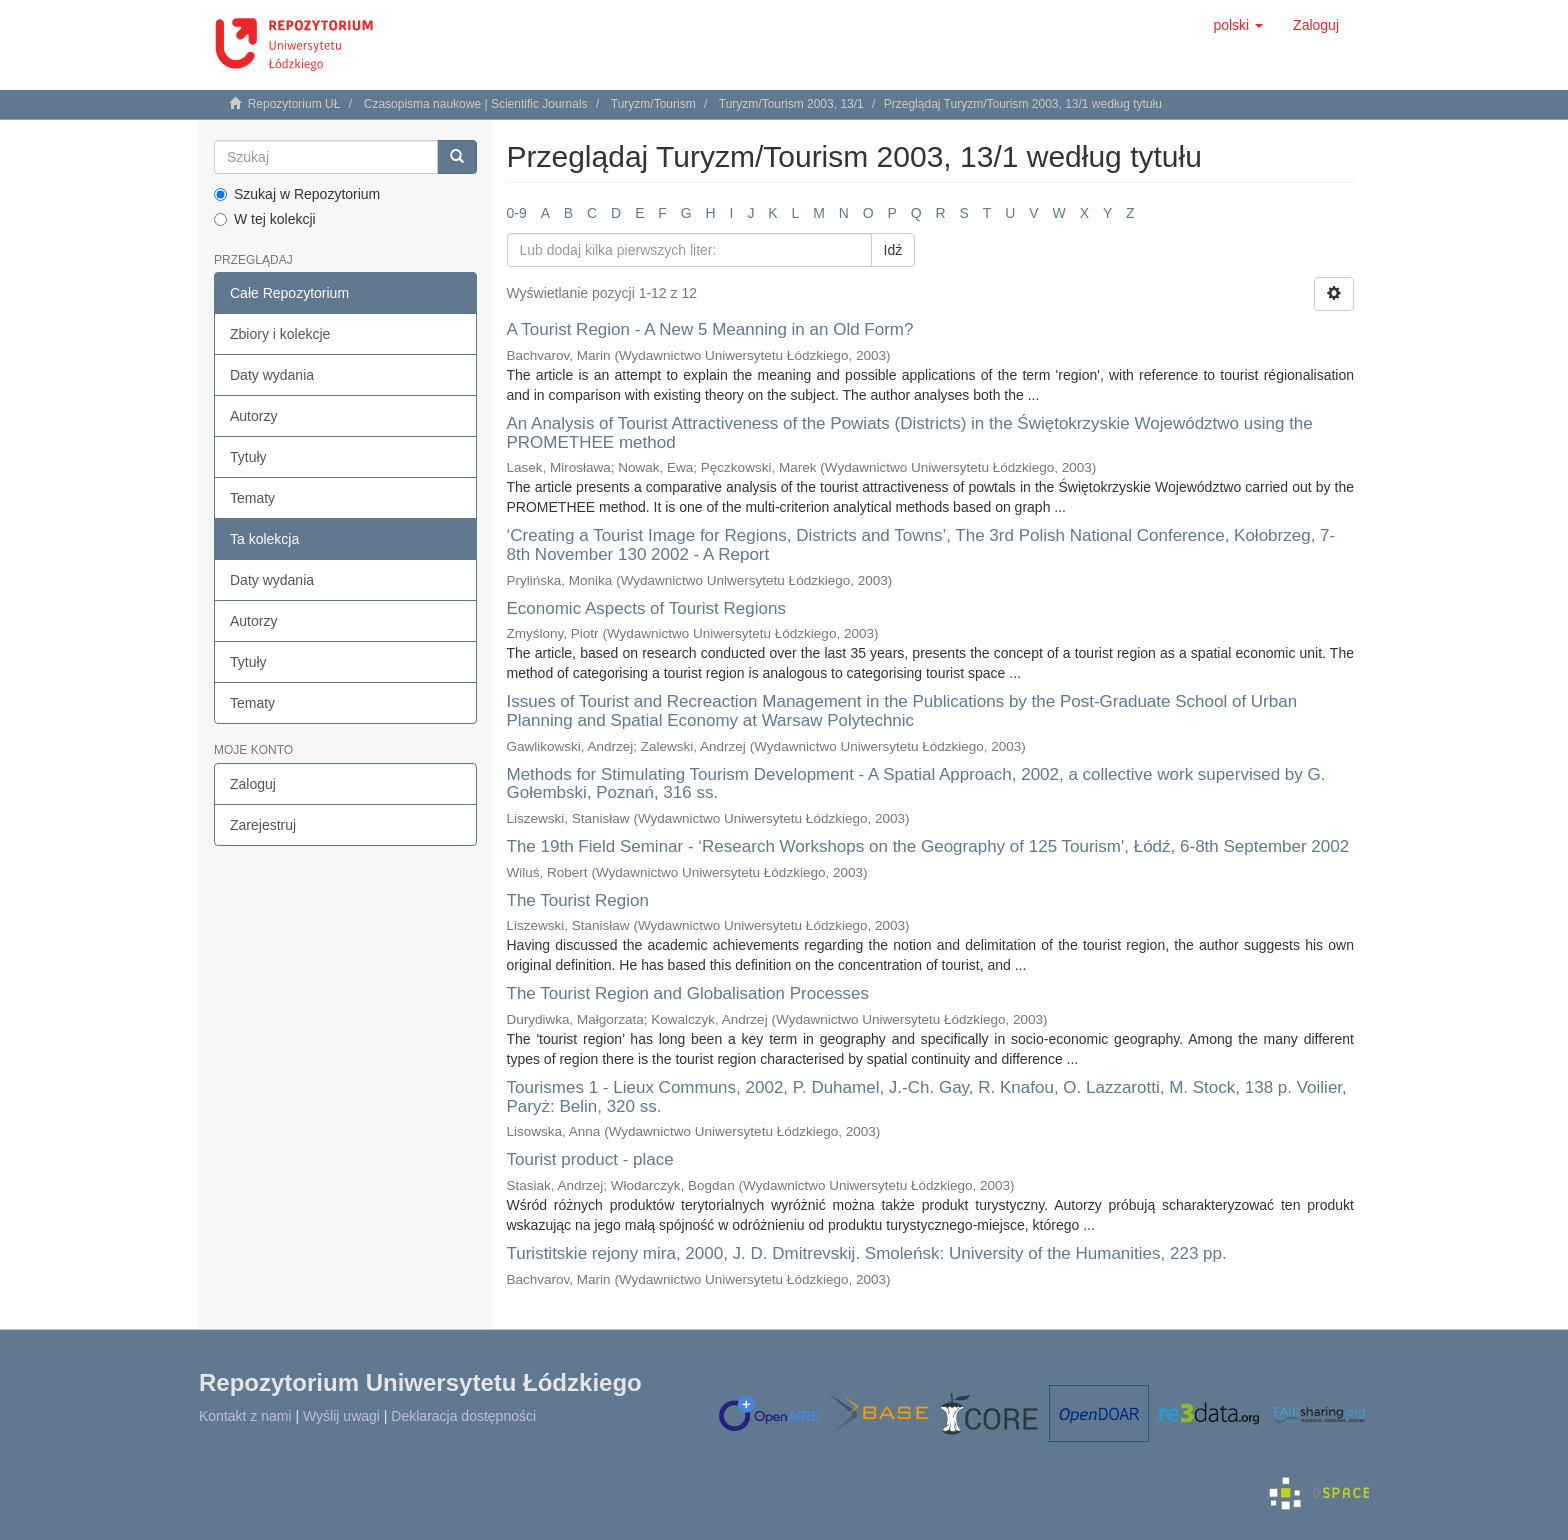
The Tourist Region (578, 900)
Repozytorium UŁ (294, 104)
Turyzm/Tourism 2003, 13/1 (791, 104)
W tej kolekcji (265, 219)
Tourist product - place (590, 1159)
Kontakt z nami (245, 1416)
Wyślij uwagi (341, 1416)
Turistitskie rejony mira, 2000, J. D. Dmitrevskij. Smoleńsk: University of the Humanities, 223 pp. (867, 1253)
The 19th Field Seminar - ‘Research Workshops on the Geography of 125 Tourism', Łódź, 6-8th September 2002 (928, 846)
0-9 (517, 213)
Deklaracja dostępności (463, 1416)
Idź (893, 250)
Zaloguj (253, 784)
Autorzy (253, 416)
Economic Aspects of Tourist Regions (646, 608)
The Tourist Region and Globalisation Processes (688, 993)
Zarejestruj (263, 825)
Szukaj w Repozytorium (297, 194)
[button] (1238, 25)
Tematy (252, 498)
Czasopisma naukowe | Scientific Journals (476, 104)
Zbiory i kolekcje (280, 334)
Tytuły (248, 457)
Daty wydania (272, 375)
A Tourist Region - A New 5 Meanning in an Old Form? (710, 329)
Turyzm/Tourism (653, 104)
